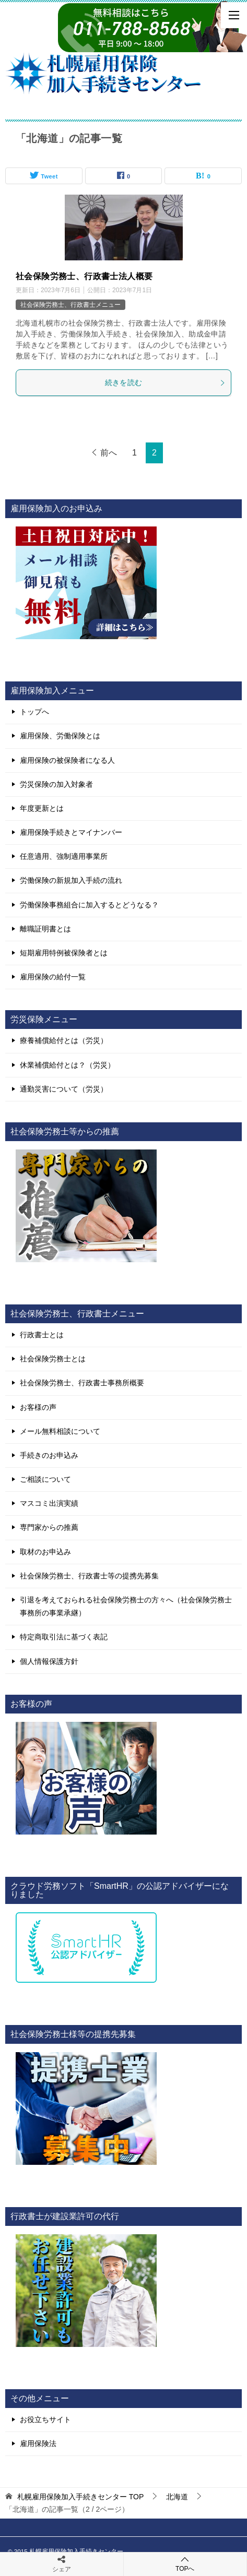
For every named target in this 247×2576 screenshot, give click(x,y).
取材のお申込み (45, 1552)
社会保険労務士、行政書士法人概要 (84, 276)
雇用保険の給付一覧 (53, 977)
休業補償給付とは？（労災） (67, 1065)
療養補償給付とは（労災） (64, 1040)
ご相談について (45, 1479)
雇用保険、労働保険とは (60, 736)
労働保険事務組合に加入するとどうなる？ (89, 905)
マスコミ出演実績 (49, 1503)
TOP (80, 2497)
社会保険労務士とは (53, 1359)
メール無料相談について (60, 1431)
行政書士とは (42, 1335)
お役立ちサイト (45, 2419)
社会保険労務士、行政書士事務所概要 (82, 1383)
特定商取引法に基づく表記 (64, 1637)
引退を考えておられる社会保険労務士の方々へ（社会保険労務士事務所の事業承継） (126, 1606)
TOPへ (185, 2563)
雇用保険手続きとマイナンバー (71, 832)
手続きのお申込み (49, 1455)
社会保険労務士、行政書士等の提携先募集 (89, 1576)
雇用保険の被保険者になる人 (67, 760)
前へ (108, 452)
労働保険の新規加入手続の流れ (71, 880)
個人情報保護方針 (49, 1661)
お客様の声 (38, 1407)
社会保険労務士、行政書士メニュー (70, 304)
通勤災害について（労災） (64, 1089)
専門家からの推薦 (49, 1527)
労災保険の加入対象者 (56, 784)
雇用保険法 (38, 2443)
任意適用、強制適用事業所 (64, 856)
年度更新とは (42, 808)
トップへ (34, 712)
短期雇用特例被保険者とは (64, 953)
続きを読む (165, 382)
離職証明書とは (45, 929)
